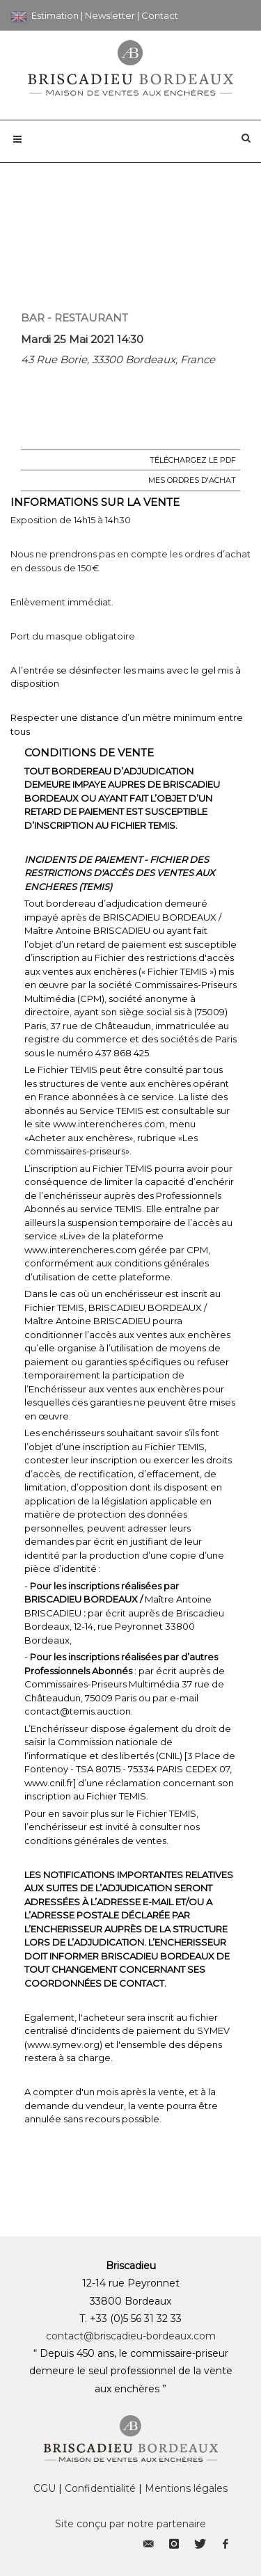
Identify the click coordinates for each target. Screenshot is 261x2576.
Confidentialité (100, 2488)
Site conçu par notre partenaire (130, 2524)
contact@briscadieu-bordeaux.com (131, 2336)
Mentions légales (186, 2488)
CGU (44, 2488)
